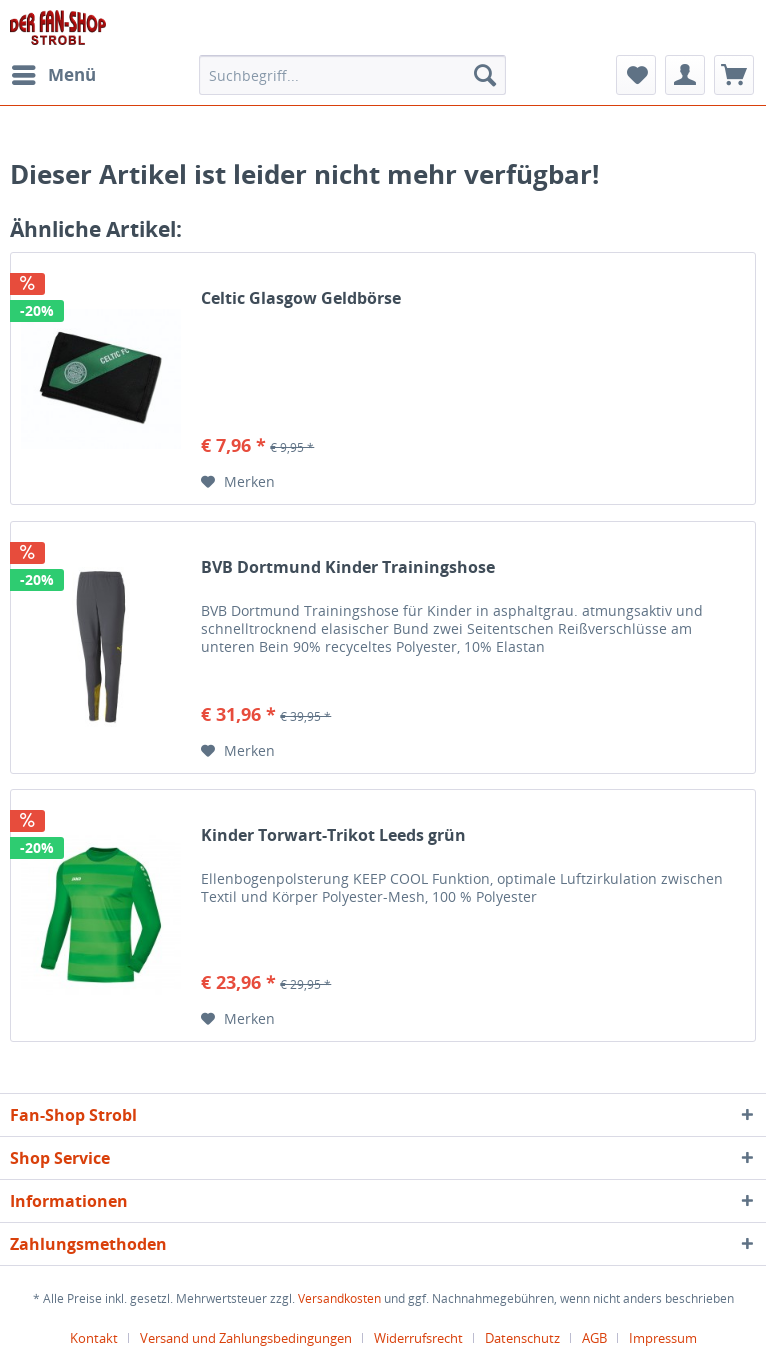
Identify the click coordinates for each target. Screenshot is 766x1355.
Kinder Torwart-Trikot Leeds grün (333, 835)
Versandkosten (339, 1298)
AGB (594, 1338)
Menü (54, 72)
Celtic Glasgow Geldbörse (301, 298)
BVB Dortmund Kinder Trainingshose (348, 567)
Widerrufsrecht (418, 1338)
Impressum (663, 1338)
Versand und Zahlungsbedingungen (246, 1338)
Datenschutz (522, 1338)
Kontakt (94, 1338)
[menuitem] (53, 75)
